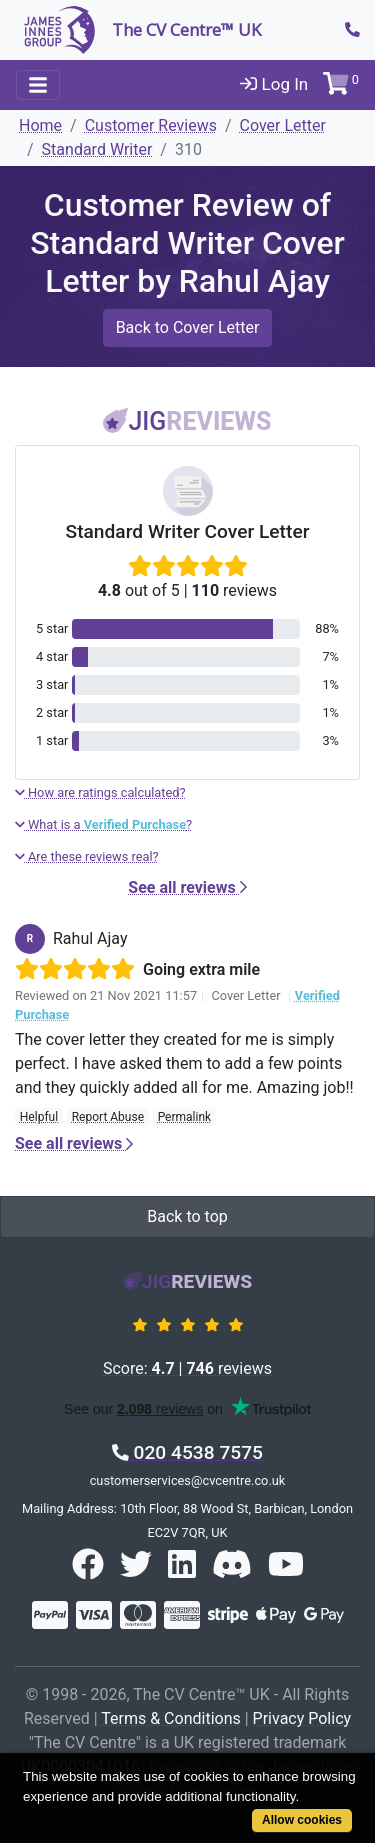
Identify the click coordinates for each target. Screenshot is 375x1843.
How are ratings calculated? (100, 792)
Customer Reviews (151, 125)
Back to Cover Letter (188, 327)
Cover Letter (283, 125)
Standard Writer (97, 149)
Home (40, 125)
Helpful (39, 1117)
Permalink (185, 1117)
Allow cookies (302, 1820)
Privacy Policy (302, 1718)
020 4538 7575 (187, 1452)
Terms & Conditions (171, 1718)
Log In (274, 84)
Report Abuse (108, 1117)
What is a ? (103, 824)
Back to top (187, 1216)
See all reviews (187, 887)
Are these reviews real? (87, 856)
